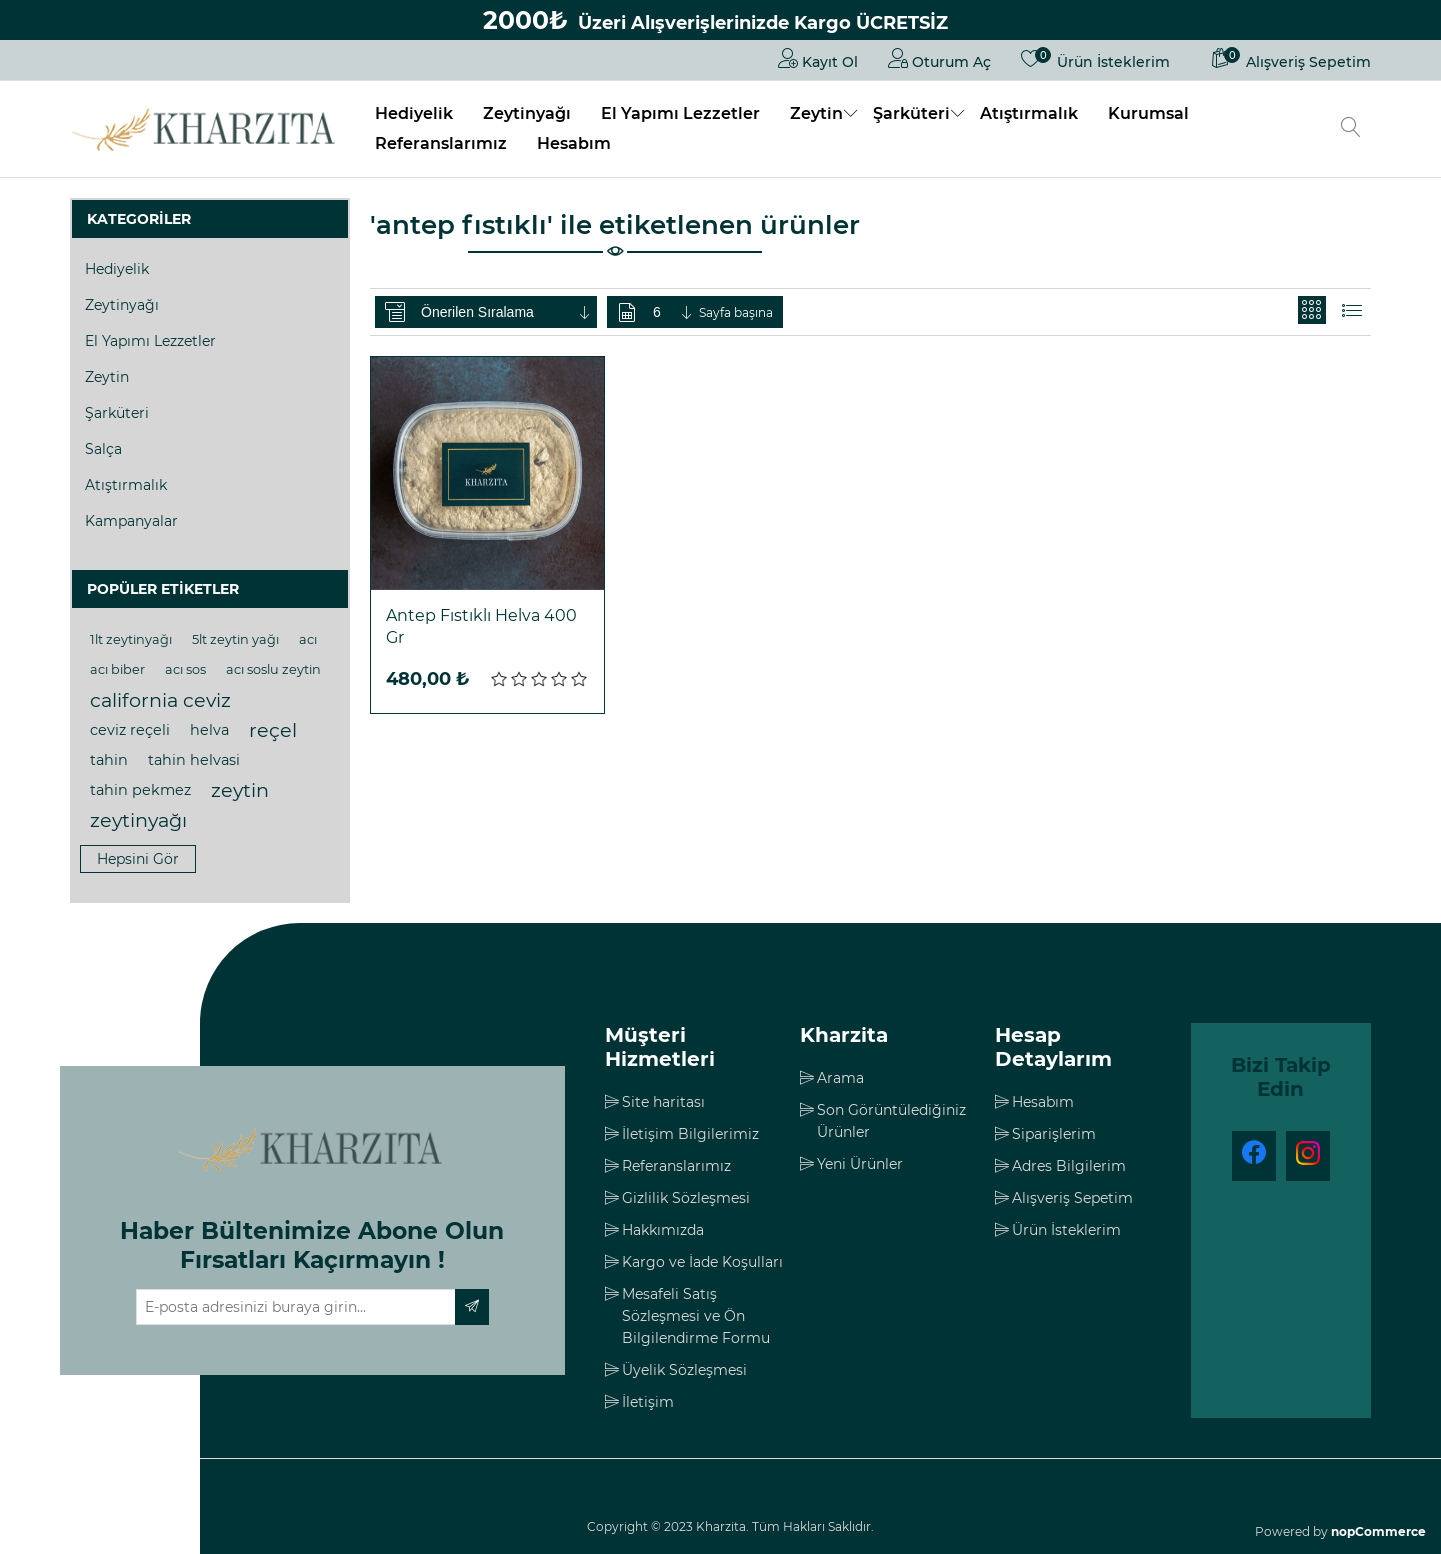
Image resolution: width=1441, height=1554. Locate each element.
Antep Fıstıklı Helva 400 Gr (481, 626)
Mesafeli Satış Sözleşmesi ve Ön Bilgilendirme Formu (696, 1316)
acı (308, 639)
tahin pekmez (140, 790)
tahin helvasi (194, 760)
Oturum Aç (939, 58)
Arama (840, 1078)
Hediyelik (414, 113)
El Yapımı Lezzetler (680, 113)
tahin (109, 760)
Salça (103, 449)
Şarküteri (911, 113)
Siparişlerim (1054, 1134)
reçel (273, 730)
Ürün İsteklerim (1066, 1230)
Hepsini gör (138, 859)
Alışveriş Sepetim (1072, 1198)
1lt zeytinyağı (131, 639)
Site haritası (663, 1102)
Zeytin (816, 113)
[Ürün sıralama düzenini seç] (507, 312)
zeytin (240, 790)
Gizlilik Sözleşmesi (686, 1198)
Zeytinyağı (527, 113)
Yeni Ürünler (860, 1164)
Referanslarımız (441, 143)
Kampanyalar (131, 521)
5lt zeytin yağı (235, 639)
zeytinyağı (138, 820)
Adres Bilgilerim (1069, 1166)
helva (209, 730)
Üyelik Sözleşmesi (684, 1370)
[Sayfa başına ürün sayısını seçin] (674, 312)
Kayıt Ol (818, 58)
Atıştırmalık (1029, 113)
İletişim (648, 1402)
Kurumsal (1148, 113)
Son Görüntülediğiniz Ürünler (891, 1121)
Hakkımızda (663, 1230)
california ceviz (160, 700)
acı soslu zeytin (273, 669)
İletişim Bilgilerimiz (690, 1134)
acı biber (117, 669)
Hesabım (574, 143)
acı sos (185, 669)
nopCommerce (1378, 1531)
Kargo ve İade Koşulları (702, 1262)
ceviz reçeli (130, 730)
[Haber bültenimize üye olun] (296, 1307)
